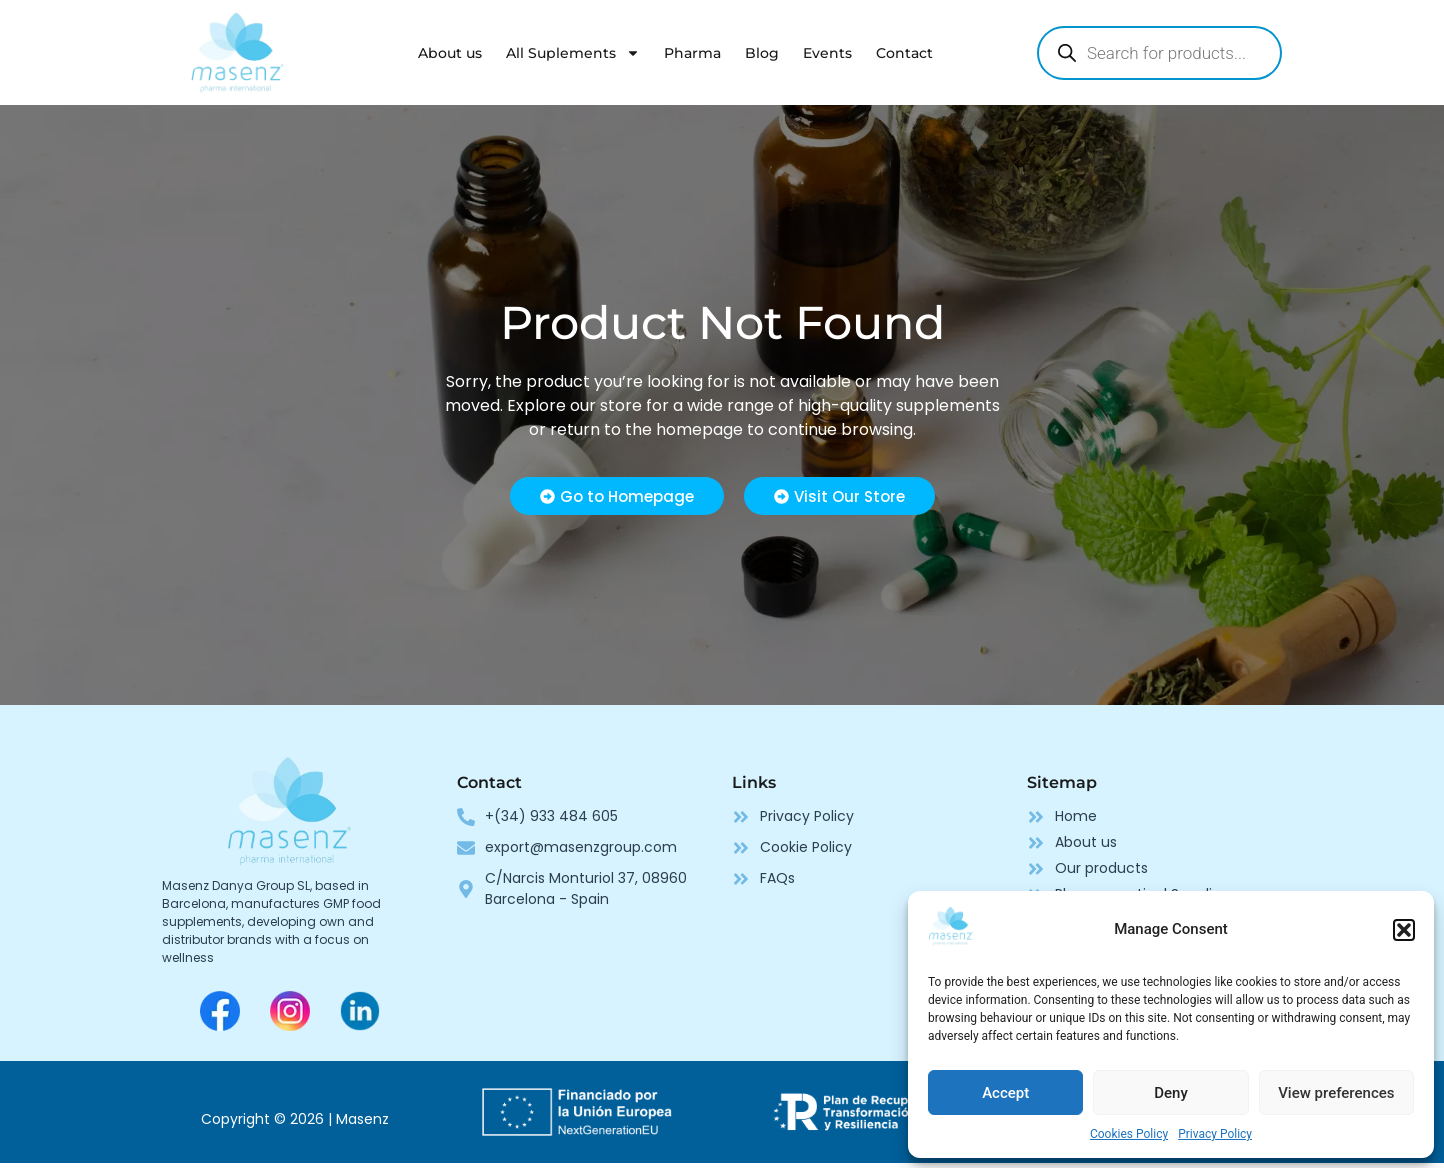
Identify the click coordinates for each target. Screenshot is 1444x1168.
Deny (1171, 1093)
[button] (1404, 930)
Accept (1005, 1093)
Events (827, 53)
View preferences (1336, 1093)
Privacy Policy (1215, 1134)
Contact (904, 53)
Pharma (692, 53)
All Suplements (573, 53)
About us (450, 53)
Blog (762, 53)
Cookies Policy (1129, 1134)
